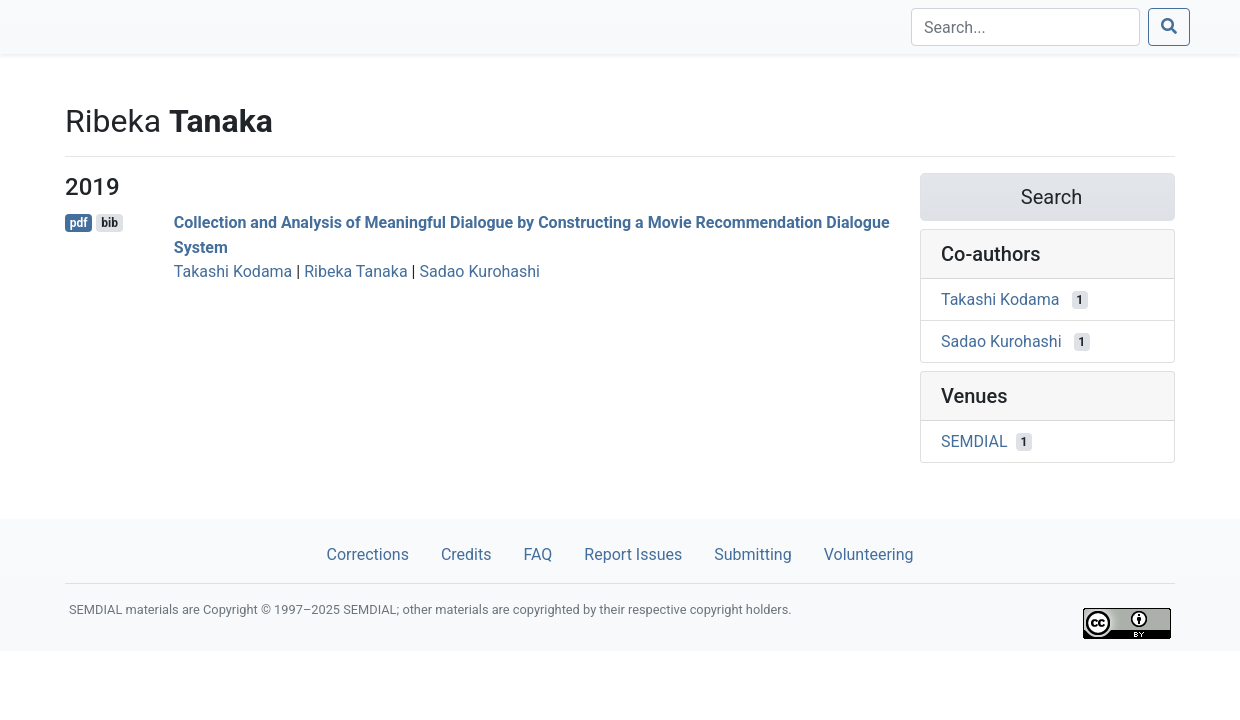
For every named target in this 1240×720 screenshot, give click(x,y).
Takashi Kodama (233, 271)
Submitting (752, 554)
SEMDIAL (974, 441)
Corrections (367, 554)
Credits (466, 554)
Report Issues (633, 554)
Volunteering (869, 554)
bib (109, 223)
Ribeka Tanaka (355, 271)
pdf (79, 223)
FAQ (537, 554)
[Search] (1025, 27)
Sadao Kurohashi (479, 271)
